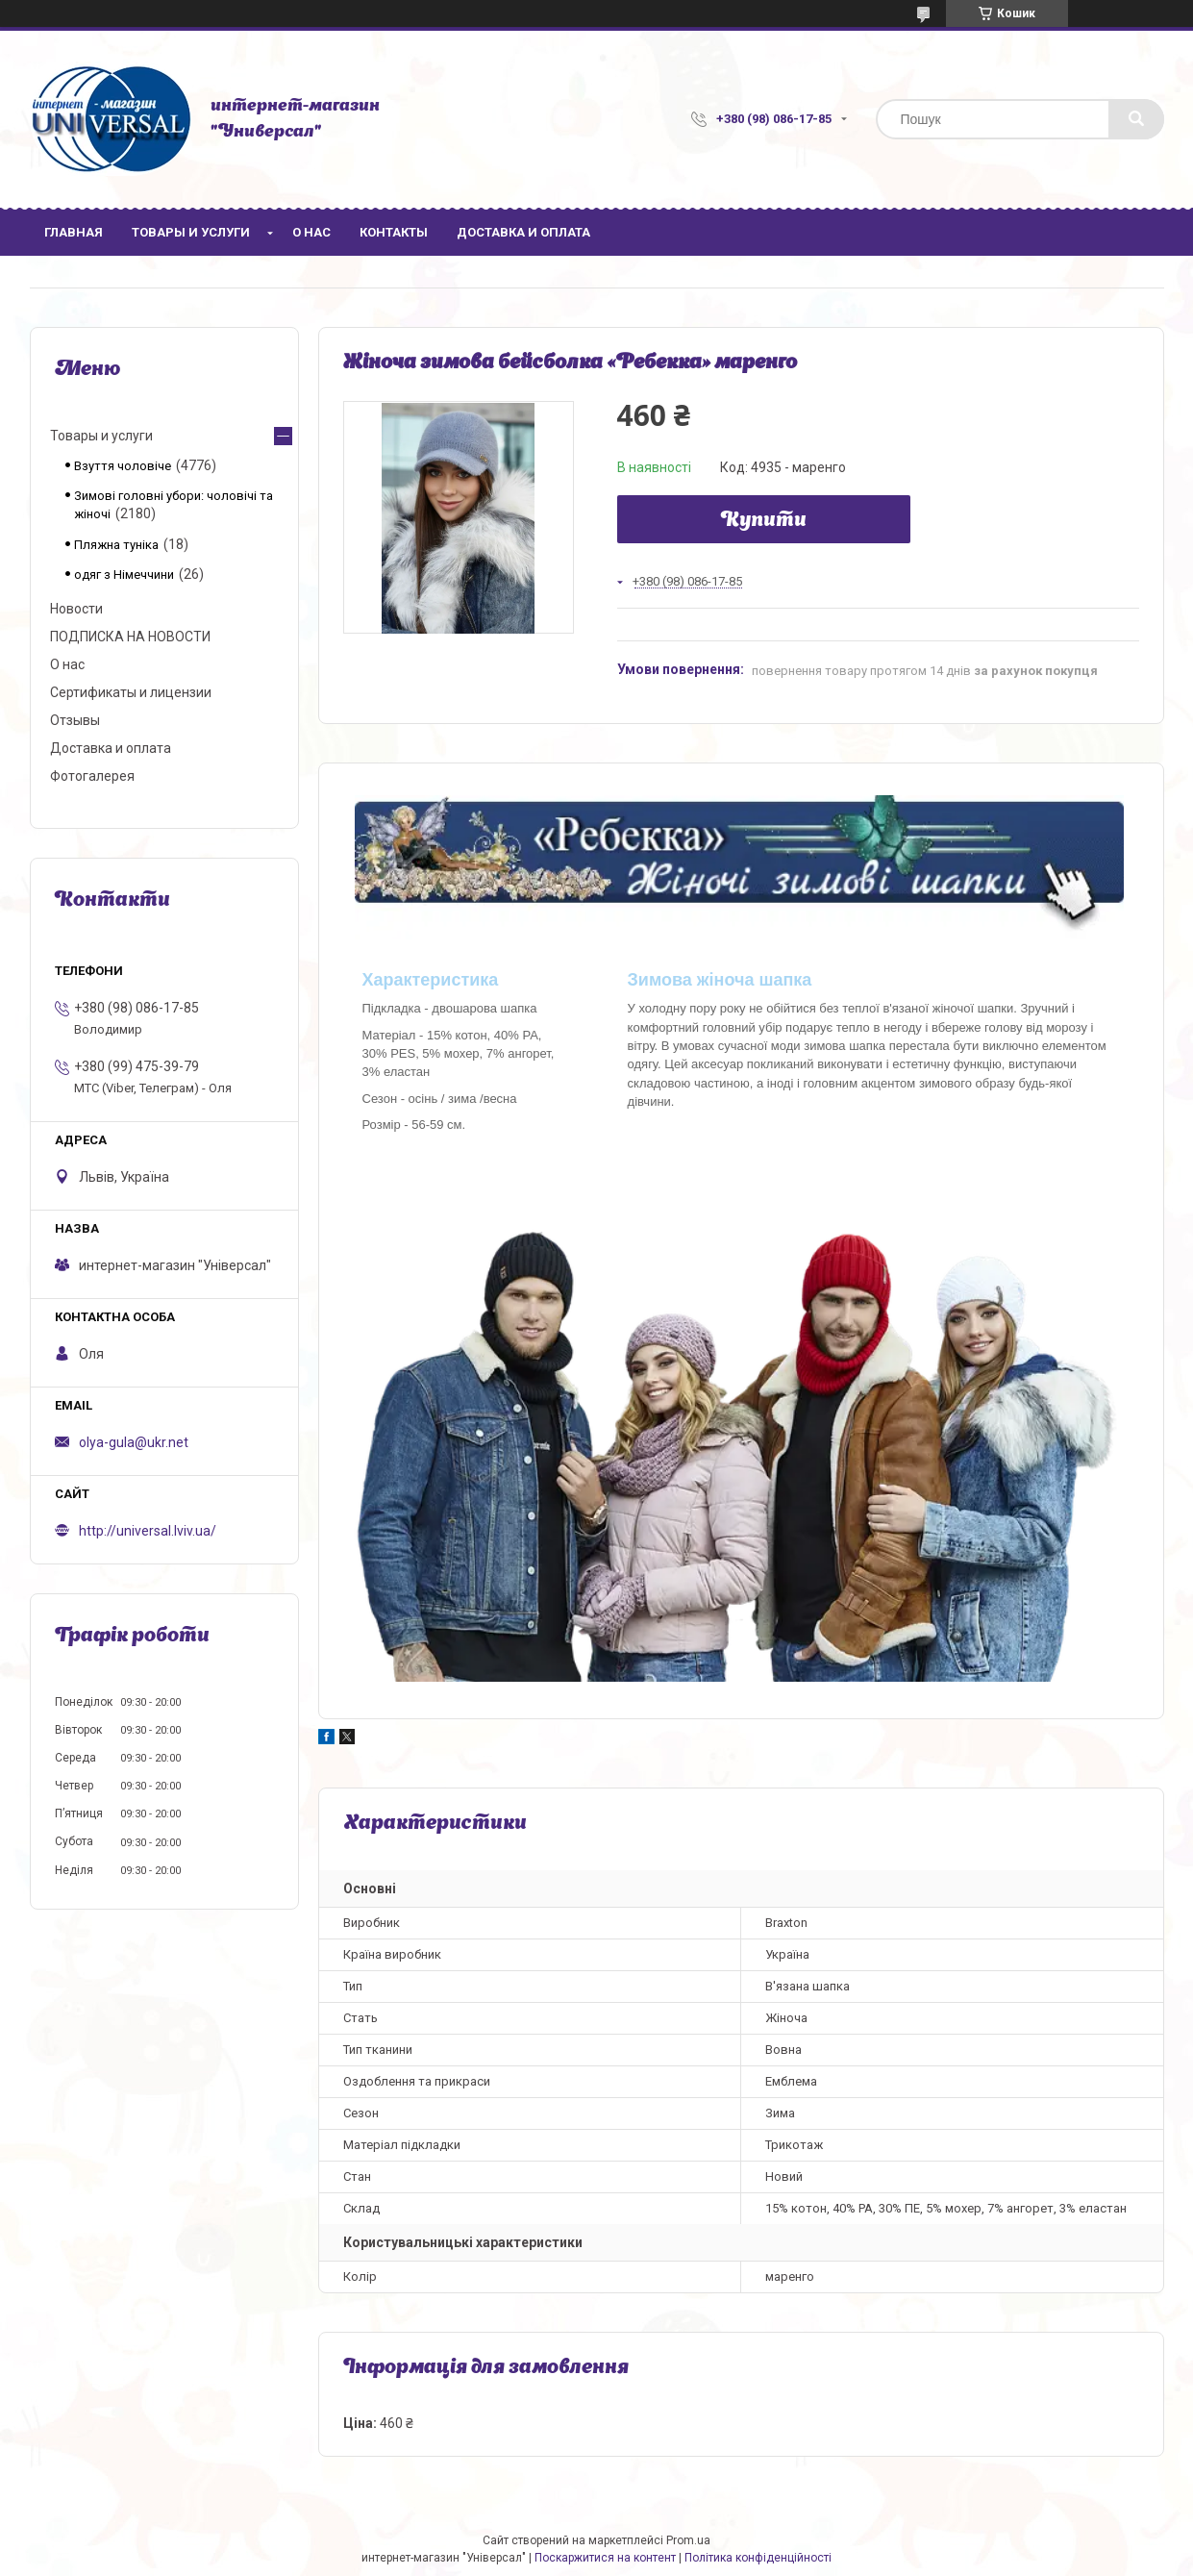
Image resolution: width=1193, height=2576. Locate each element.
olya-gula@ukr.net (133, 1442)
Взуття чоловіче (122, 466)
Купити (764, 521)
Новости (76, 608)
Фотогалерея (92, 776)
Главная (73, 232)
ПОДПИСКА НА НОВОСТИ (130, 636)
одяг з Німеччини (124, 574)
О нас (311, 232)
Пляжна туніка (116, 545)
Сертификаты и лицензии (130, 692)
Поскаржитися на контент (605, 2557)
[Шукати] (1136, 119)
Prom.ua (688, 2540)
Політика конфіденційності (758, 2557)
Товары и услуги (191, 232)
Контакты (394, 232)
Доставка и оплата (523, 232)
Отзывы (75, 720)
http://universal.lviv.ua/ (147, 1530)
